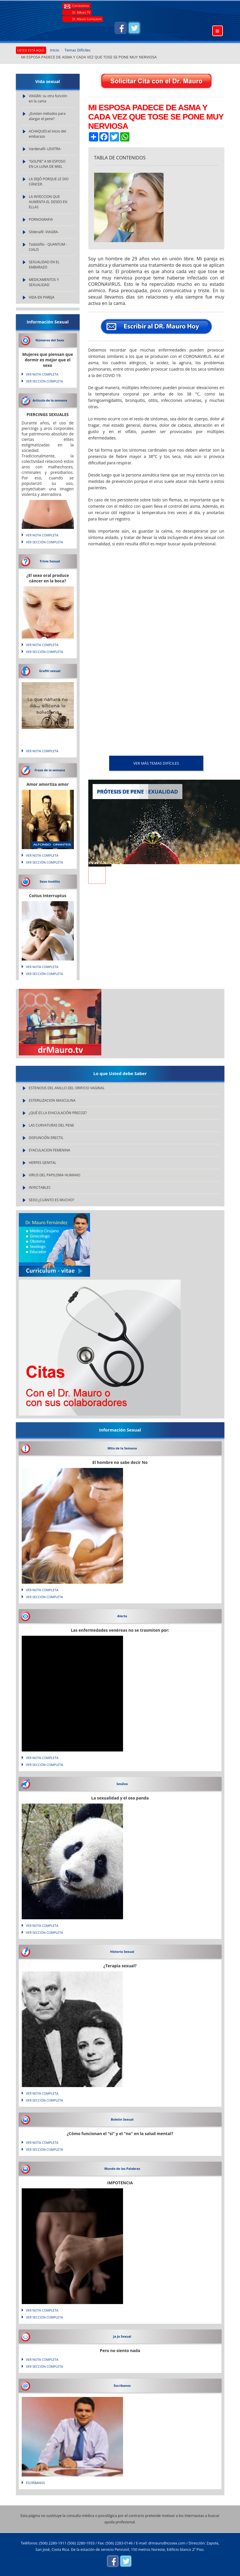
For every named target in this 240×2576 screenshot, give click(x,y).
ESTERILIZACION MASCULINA (52, 1100)
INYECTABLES (40, 1187)
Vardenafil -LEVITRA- (45, 148)
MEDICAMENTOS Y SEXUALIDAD (44, 282)
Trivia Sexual (50, 561)
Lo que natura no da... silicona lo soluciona (48, 706)
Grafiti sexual (50, 671)
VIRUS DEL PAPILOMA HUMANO (54, 1175)
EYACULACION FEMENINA (49, 1150)
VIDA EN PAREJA (41, 297)
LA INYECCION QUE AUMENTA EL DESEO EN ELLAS (48, 201)
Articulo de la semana (49, 400)
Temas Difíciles (78, 50)
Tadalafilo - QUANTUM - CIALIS (48, 247)
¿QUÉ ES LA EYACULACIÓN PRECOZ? (58, 1112)
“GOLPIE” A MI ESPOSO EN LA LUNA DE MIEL (47, 164)
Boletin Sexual (122, 2119)
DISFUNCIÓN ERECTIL (46, 1137)
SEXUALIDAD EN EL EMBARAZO (44, 265)
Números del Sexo (49, 340)
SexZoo (122, 1784)
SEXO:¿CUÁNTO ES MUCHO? (51, 1199)
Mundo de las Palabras (122, 2168)
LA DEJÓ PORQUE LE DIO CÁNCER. (49, 181)
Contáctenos (80, 6)
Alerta (122, 1616)
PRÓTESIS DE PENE (120, 791)
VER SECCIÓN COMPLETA (44, 381)
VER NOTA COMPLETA (42, 374)
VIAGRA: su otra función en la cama (48, 98)
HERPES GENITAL (42, 1162)
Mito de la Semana (122, 1448)
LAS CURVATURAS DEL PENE (51, 1125)
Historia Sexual (122, 1951)
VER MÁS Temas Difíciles (156, 763)
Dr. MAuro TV (81, 12)
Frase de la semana (50, 770)
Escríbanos (122, 2385)
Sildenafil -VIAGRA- (44, 231)
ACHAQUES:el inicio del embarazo (47, 134)
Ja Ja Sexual (122, 2336)
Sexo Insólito (50, 881)
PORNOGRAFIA (41, 219)
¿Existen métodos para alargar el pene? (47, 116)
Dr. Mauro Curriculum (87, 19)
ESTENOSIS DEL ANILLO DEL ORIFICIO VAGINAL (67, 1087)
